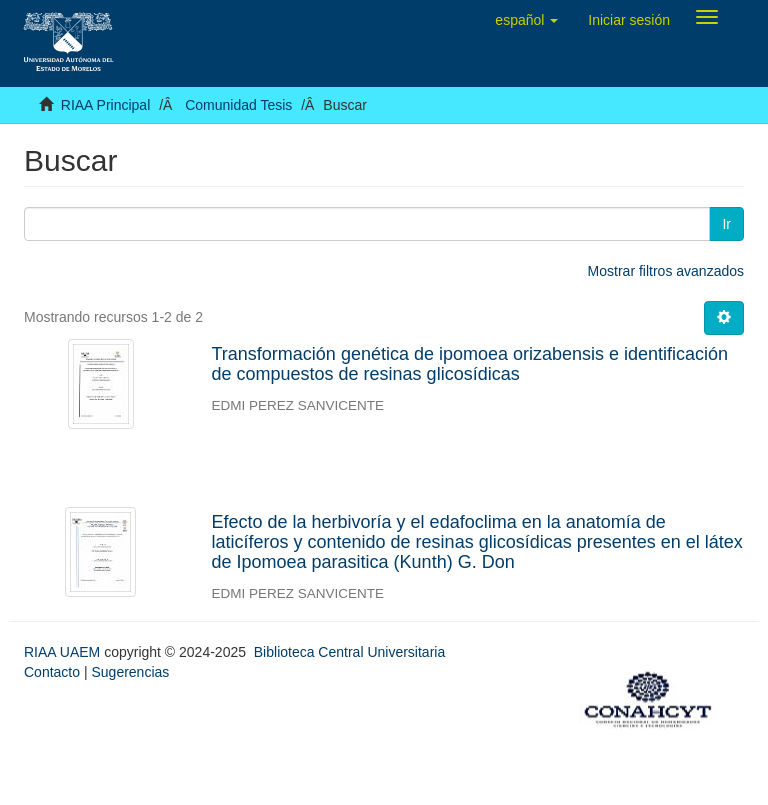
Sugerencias (130, 672)
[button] (526, 20)
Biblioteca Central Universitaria (349, 652)
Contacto (52, 672)
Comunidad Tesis (238, 105)
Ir (726, 224)
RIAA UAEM (64, 652)
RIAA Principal (105, 105)
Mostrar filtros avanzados (666, 271)
